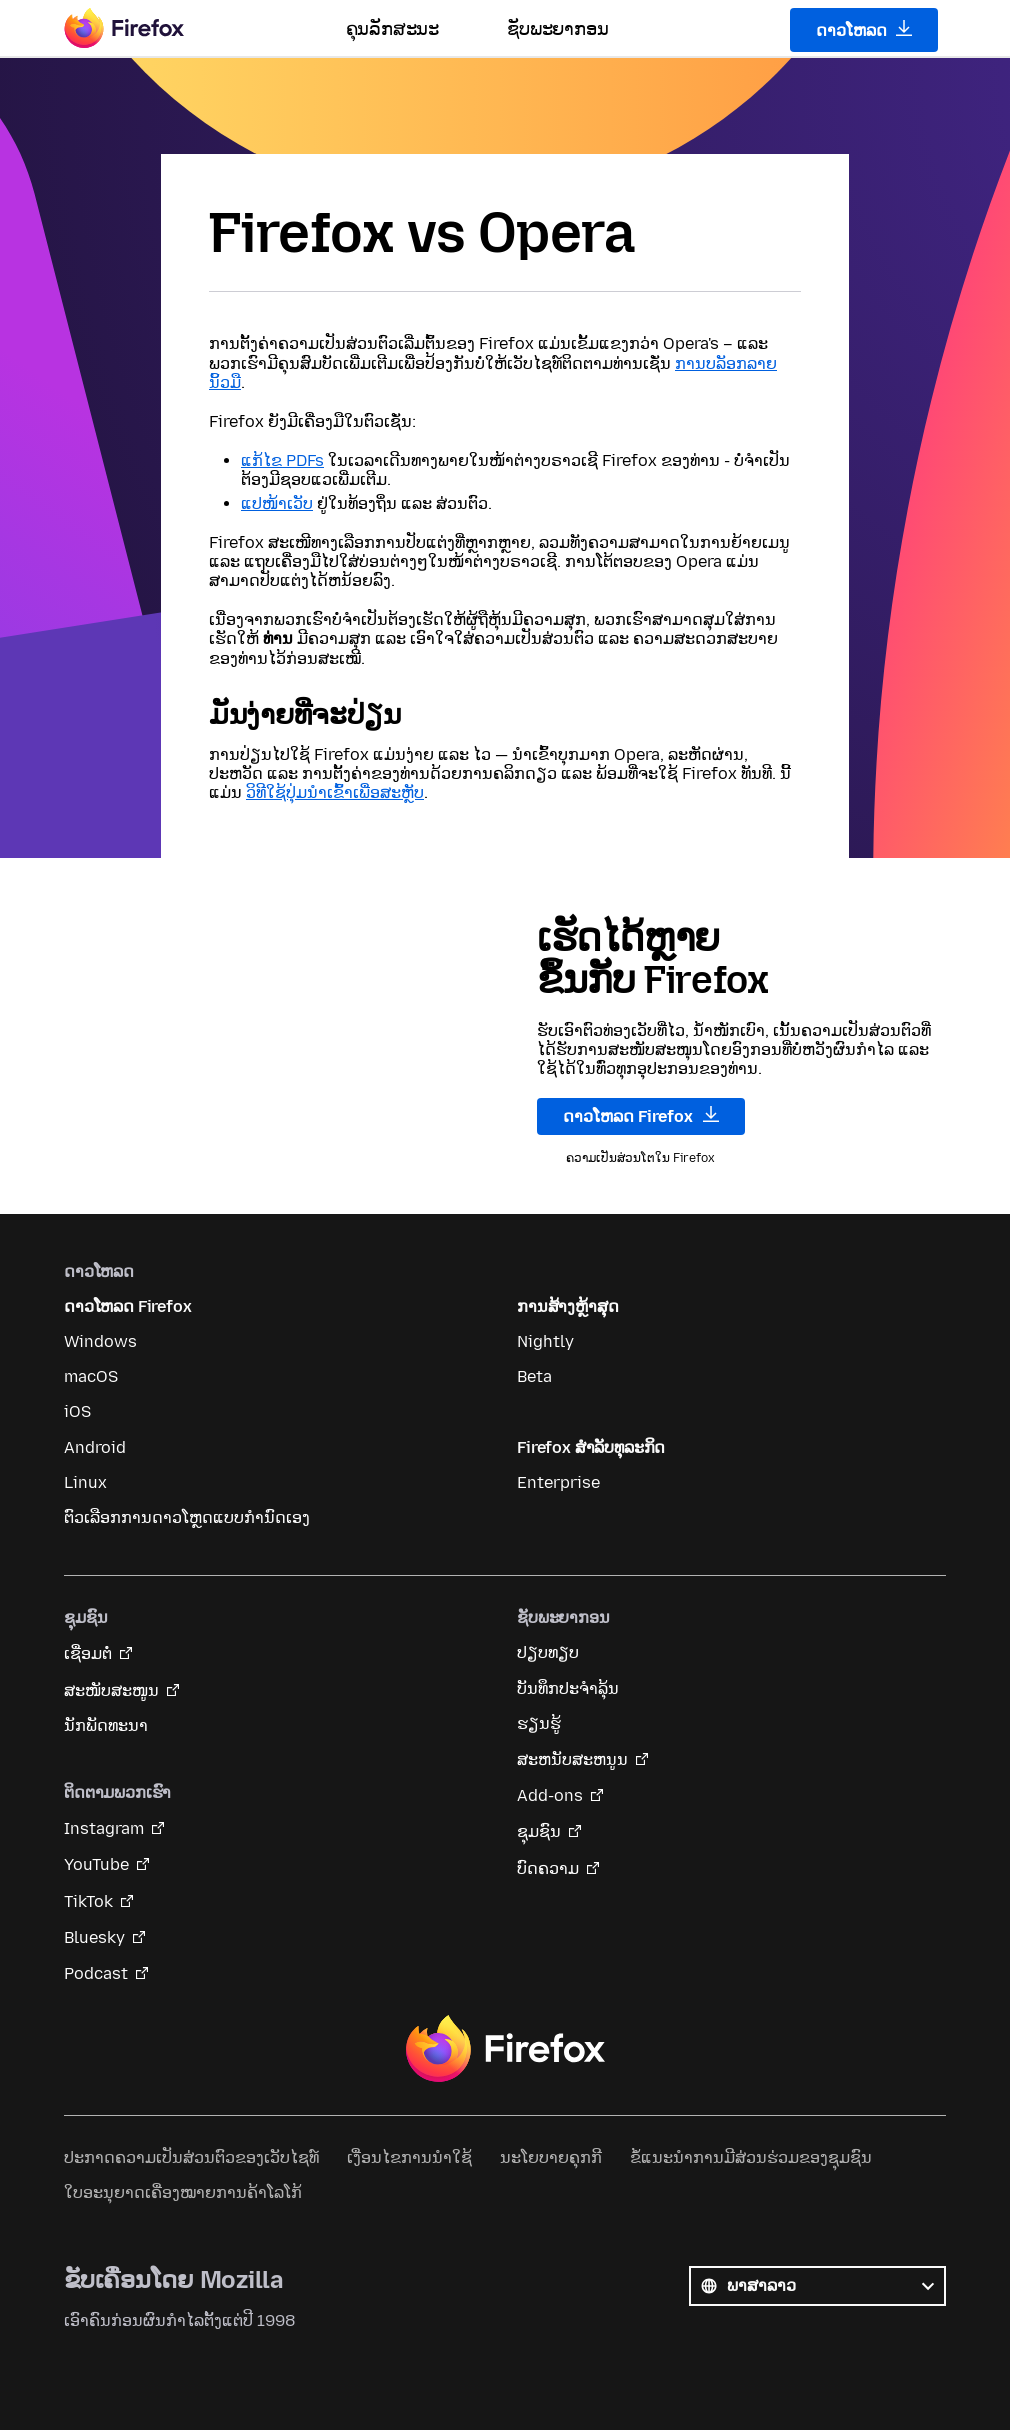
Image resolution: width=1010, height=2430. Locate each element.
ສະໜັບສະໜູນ (111, 1690)
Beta (534, 1376)
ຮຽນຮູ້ (539, 1723)
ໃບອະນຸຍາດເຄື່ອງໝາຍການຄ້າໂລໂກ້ (183, 2192)
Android (95, 1447)
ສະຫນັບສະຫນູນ (572, 1759)
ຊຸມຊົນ (539, 1831)
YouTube (96, 1864)
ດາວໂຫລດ (864, 30)
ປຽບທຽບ (548, 1652)
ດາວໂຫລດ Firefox (641, 1116)
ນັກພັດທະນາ (106, 1725)
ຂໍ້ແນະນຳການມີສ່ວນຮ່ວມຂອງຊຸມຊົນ (751, 2157)
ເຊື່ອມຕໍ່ (88, 1653)
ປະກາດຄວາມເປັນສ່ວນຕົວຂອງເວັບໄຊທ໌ (191, 2157)
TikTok (88, 1901)
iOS (77, 1411)
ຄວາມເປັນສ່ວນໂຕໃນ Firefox (640, 1158)
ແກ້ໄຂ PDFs (282, 460)
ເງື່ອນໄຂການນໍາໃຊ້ (409, 2157)
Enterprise (558, 1482)
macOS (91, 1376)
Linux (85, 1482)
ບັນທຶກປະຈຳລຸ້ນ (568, 1688)
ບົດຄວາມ (548, 1868)
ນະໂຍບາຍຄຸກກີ (551, 2157)
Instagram (104, 1828)
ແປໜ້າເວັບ (277, 503)
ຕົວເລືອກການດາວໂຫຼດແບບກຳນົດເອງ (187, 1517)
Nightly (545, 1341)
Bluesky (94, 1937)
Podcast (96, 1973)
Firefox (505, 2049)
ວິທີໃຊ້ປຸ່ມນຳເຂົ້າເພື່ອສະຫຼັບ (335, 792)
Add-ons (550, 1795)
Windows (100, 1341)
